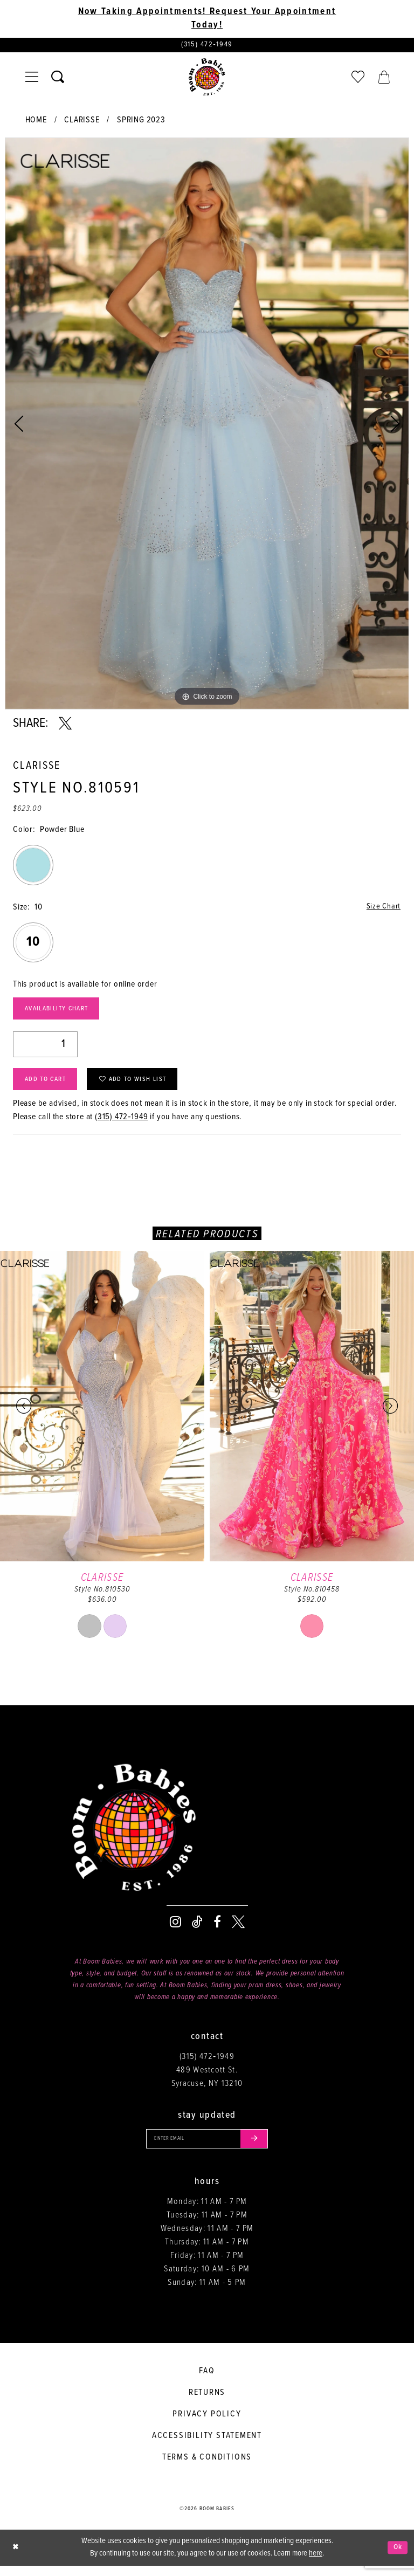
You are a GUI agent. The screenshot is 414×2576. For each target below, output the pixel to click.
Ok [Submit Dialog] (397, 2557)
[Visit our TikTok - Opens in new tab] (197, 1930)
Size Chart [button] (382, 908)
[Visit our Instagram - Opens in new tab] (175, 1930)
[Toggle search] (58, 79)
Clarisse (81, 121)
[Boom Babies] (207, 78)
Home (36, 121)
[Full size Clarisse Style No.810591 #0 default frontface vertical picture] (207, 425)
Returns (207, 2402)
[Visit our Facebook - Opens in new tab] (217, 1930)
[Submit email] (259, 2148)
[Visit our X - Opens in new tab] (238, 1930)
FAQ (207, 2381)
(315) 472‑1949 (121, 1125)
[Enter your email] (207, 2148)
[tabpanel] (207, 425)
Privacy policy (206, 2424)
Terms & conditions (207, 2467)
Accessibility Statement (207, 2445)
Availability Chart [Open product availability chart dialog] (62, 1012)
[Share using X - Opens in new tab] (65, 725)
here (315, 2563)
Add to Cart (49, 1086)
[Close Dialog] (16, 2558)
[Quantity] (45, 1049)
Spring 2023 (141, 121)
